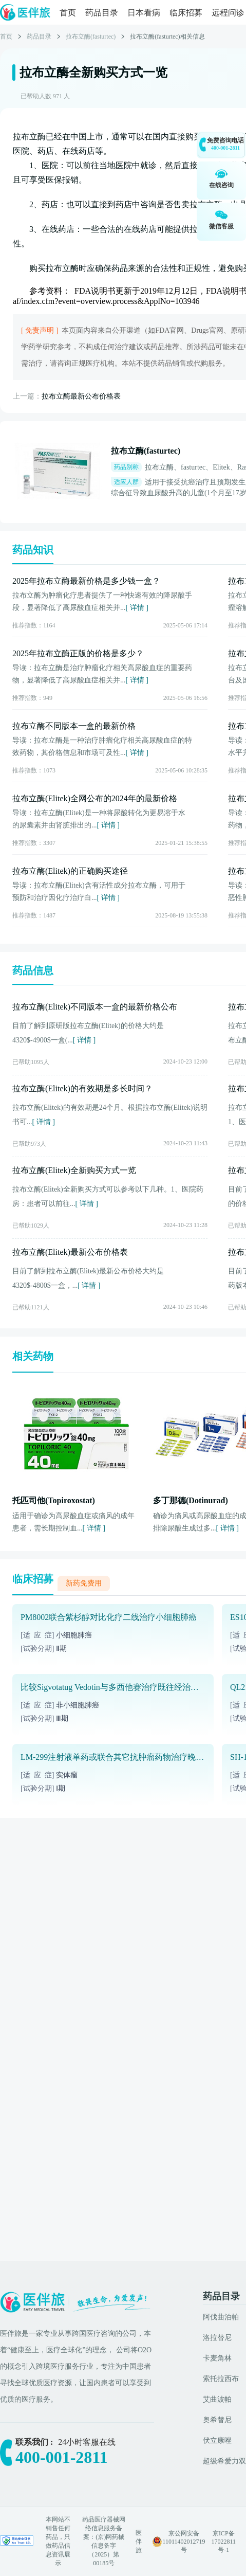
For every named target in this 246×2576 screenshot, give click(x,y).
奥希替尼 (217, 2420)
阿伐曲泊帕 (221, 2317)
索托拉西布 (221, 2379)
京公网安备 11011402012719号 (183, 2541)
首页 (68, 12)
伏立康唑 (217, 2440)
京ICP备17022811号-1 (223, 2541)
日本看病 (143, 12)
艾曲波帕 (217, 2399)
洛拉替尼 (217, 2337)
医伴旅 (139, 2541)
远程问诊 (228, 12)
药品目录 (101, 12)
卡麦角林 (217, 2358)
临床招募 (185, 12)
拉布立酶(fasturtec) (91, 36)
